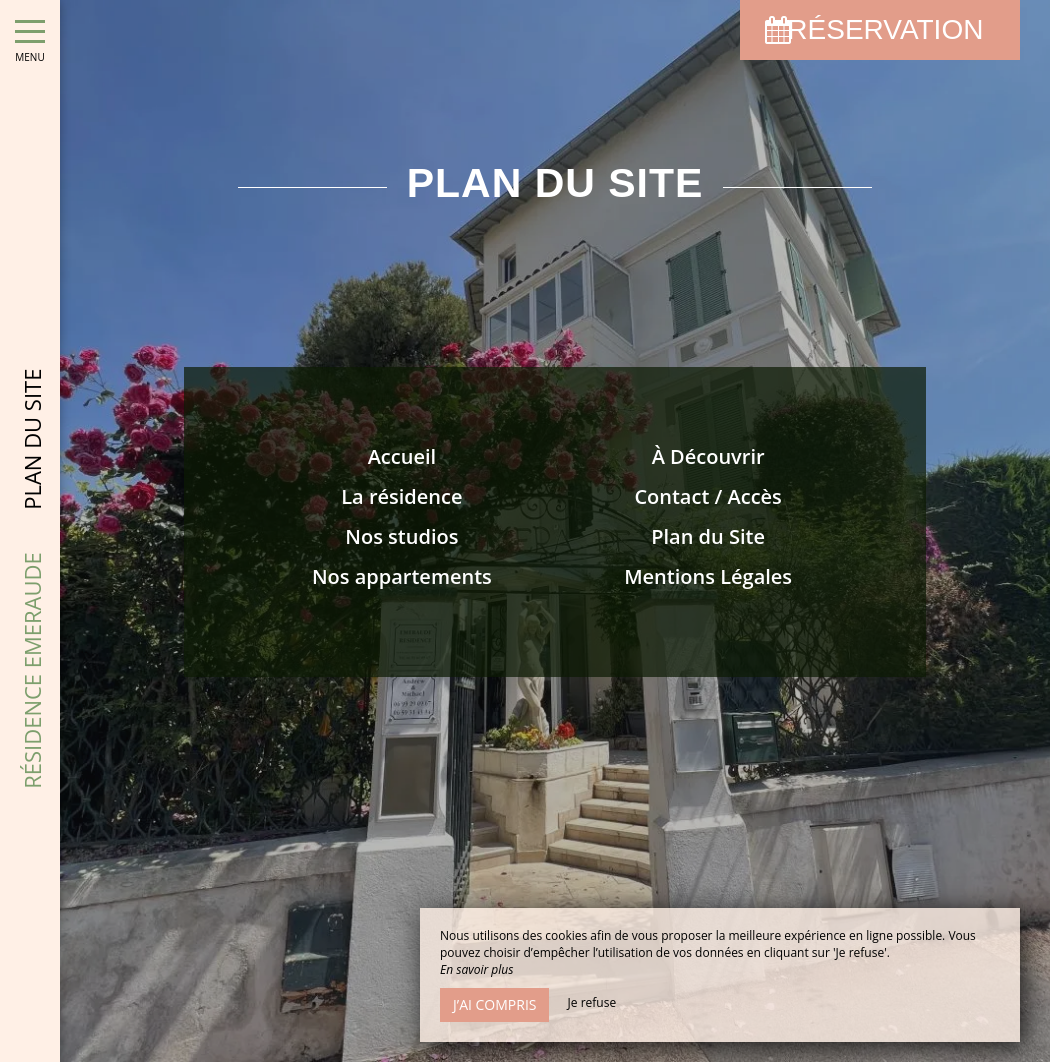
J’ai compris (494, 1004)
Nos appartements (402, 576)
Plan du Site (708, 536)
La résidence (401, 496)
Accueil (402, 456)
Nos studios (401, 536)
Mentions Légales (708, 576)
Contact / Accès (707, 496)
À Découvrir (708, 456)
